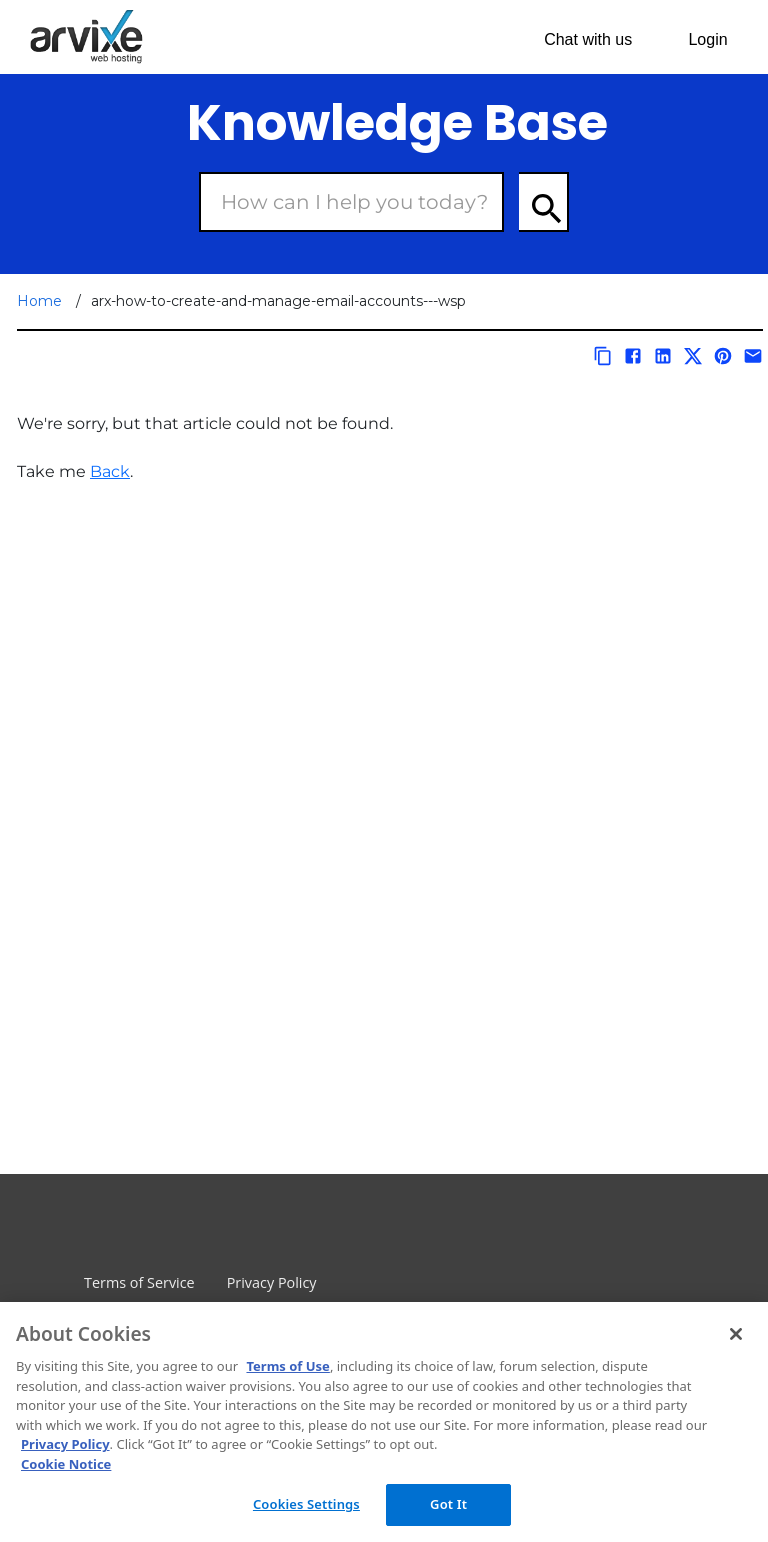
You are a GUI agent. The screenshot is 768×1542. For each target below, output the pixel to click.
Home (39, 301)
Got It (448, 1504)
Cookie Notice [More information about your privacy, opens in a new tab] (66, 1464)
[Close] (736, 1334)
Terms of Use (287, 1366)
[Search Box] (351, 202)
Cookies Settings (306, 1504)
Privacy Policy (272, 1282)
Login (707, 39)
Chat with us (588, 39)
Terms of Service (139, 1282)
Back (110, 471)
